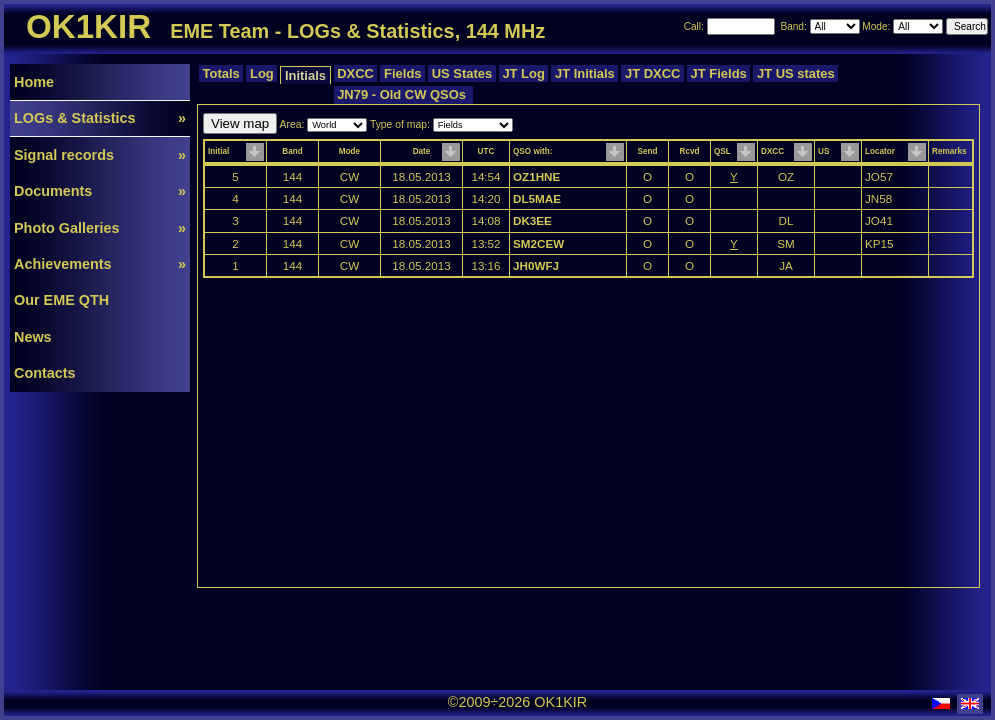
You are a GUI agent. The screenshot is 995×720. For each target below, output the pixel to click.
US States (462, 73)
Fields (402, 73)
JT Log (524, 73)
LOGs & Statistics (100, 118)
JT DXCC (652, 73)
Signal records (100, 155)
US (823, 151)
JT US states (795, 73)
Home (34, 82)
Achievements (100, 264)
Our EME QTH (61, 300)
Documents (100, 191)
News (33, 337)
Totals (221, 73)
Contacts (45, 373)
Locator (880, 151)
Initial (218, 151)
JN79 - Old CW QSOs (404, 94)
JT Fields (718, 73)
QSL (722, 151)
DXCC (356, 73)
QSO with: (532, 151)
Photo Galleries (100, 228)
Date (422, 151)
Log (261, 73)
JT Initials (584, 73)
